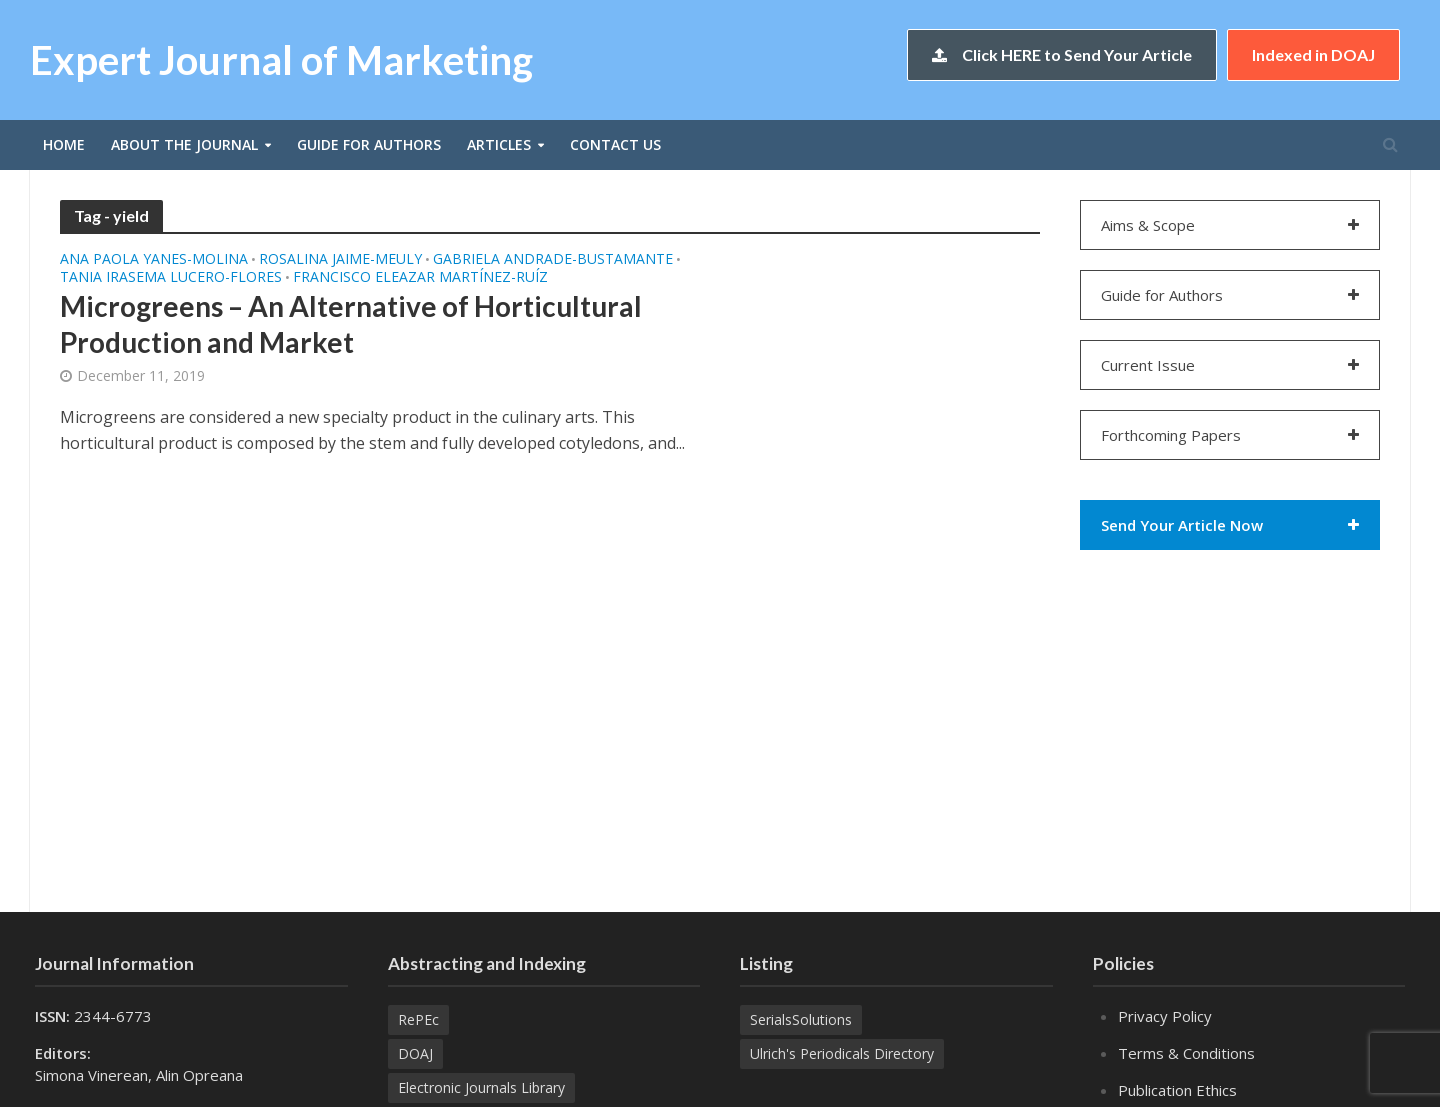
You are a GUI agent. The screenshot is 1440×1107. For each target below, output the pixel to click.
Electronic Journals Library (481, 1087)
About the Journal (184, 144)
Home (64, 144)
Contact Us (615, 144)
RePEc (418, 1019)
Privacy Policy (1165, 1016)
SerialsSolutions (801, 1019)
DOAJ (415, 1053)
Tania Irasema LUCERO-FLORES (171, 278)
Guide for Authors (369, 144)
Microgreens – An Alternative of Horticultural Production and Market (351, 324)
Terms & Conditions (1186, 1053)
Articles (499, 144)
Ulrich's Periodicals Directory (842, 1053)
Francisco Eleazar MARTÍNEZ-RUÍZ (420, 278)
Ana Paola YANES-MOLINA (154, 260)
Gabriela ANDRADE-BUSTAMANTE (553, 260)
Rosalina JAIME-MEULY (340, 260)
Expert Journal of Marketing (281, 60)
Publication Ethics (1177, 1090)
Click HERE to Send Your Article (1062, 54)
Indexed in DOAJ (1313, 54)
